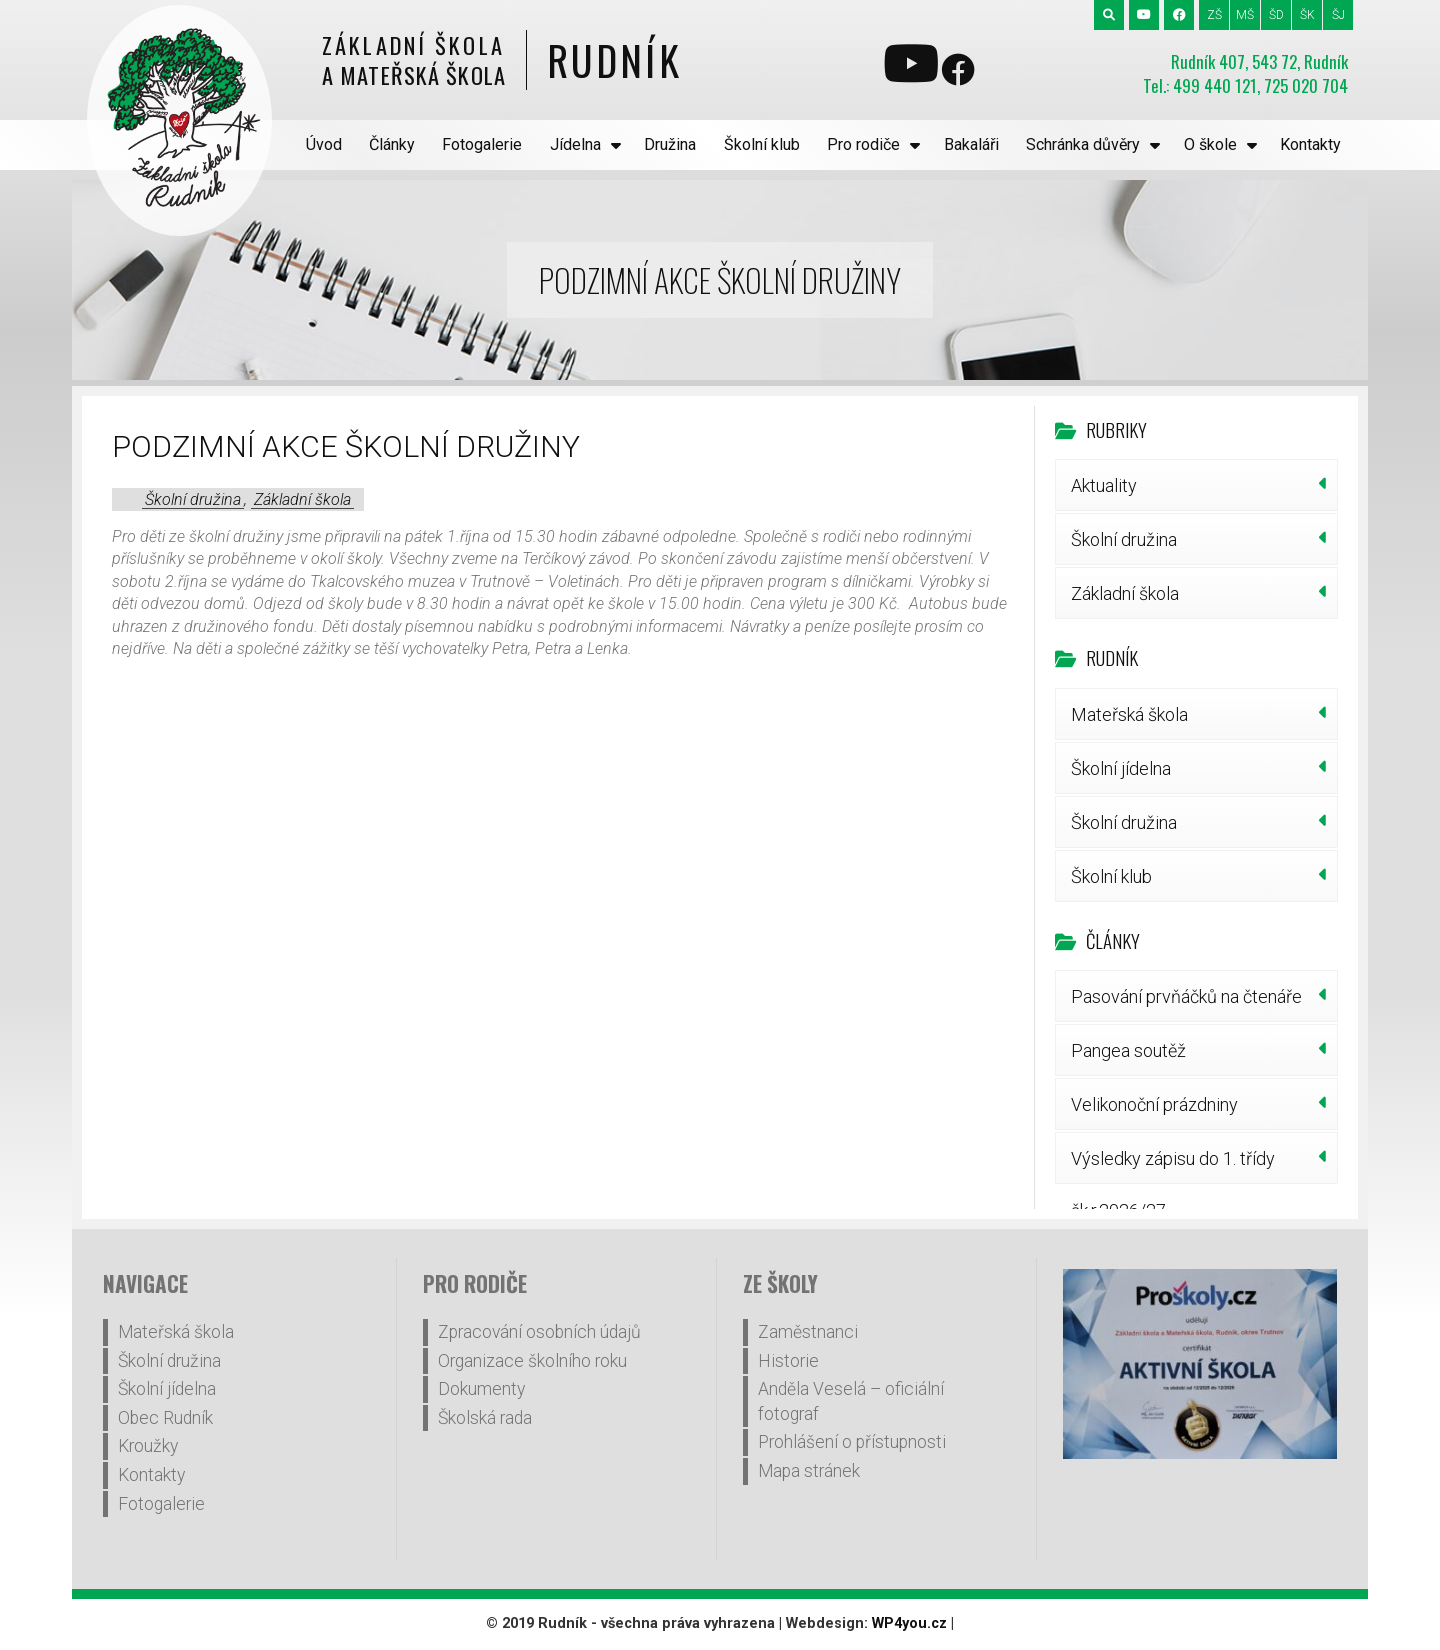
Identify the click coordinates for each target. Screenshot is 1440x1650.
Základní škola (302, 499)
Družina (670, 144)
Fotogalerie (482, 144)
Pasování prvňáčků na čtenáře (1186, 996)
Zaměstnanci (808, 1332)
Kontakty (1310, 144)
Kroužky (148, 1446)
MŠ (1245, 15)
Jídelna (575, 144)
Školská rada (485, 1418)
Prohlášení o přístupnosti (852, 1442)
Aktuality (1104, 485)
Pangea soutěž (1128, 1050)
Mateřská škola (1129, 714)
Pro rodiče (863, 144)
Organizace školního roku (532, 1361)
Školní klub (762, 144)
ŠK (1307, 15)
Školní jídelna (1121, 768)
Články (392, 144)
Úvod (324, 144)
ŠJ (1338, 15)
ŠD (1276, 15)
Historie (788, 1361)
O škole (1210, 144)
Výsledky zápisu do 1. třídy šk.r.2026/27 (1173, 1166)
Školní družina (193, 499)
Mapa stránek (809, 1471)
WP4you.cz (909, 1623)
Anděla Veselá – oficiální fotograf (851, 1401)
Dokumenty (481, 1389)
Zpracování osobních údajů (539, 1332)
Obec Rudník (165, 1418)
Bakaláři (971, 144)
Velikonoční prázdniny (1154, 1104)
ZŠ (1214, 15)
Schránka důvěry (1083, 144)
